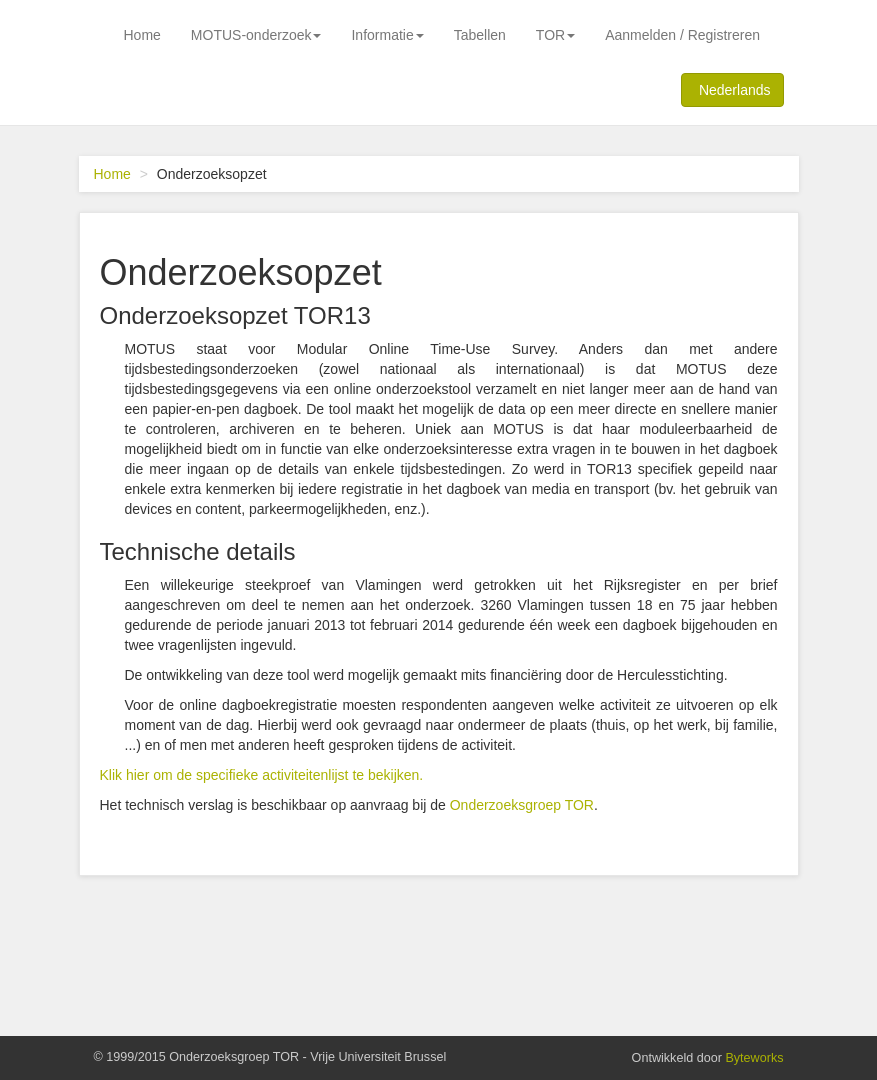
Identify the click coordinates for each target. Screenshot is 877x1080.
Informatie (387, 35)
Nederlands (732, 88)
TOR (555, 35)
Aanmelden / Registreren (682, 35)
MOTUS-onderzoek (256, 35)
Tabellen (480, 35)
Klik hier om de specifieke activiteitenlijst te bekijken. (262, 775)
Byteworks (754, 1058)
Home (142, 35)
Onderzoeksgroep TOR (522, 805)
